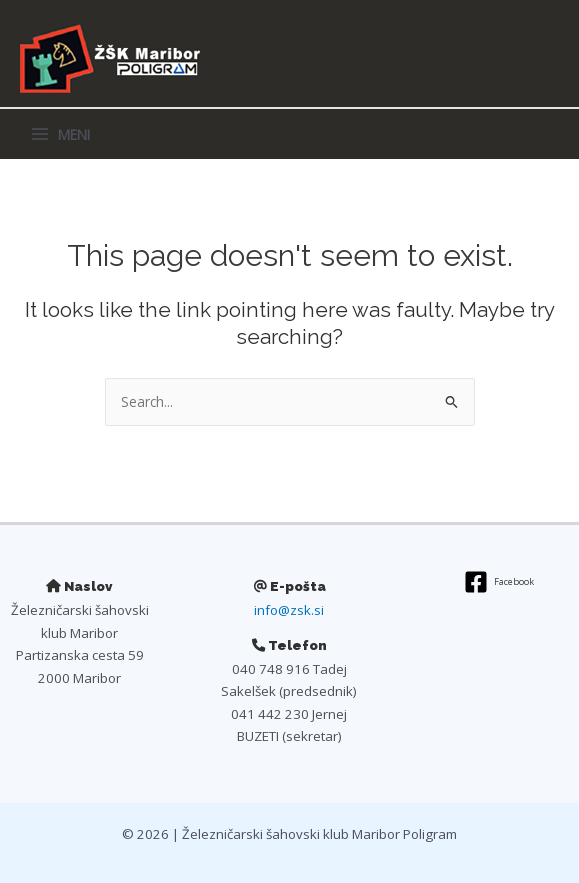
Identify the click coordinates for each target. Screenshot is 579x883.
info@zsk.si (289, 610)
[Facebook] (499, 582)
